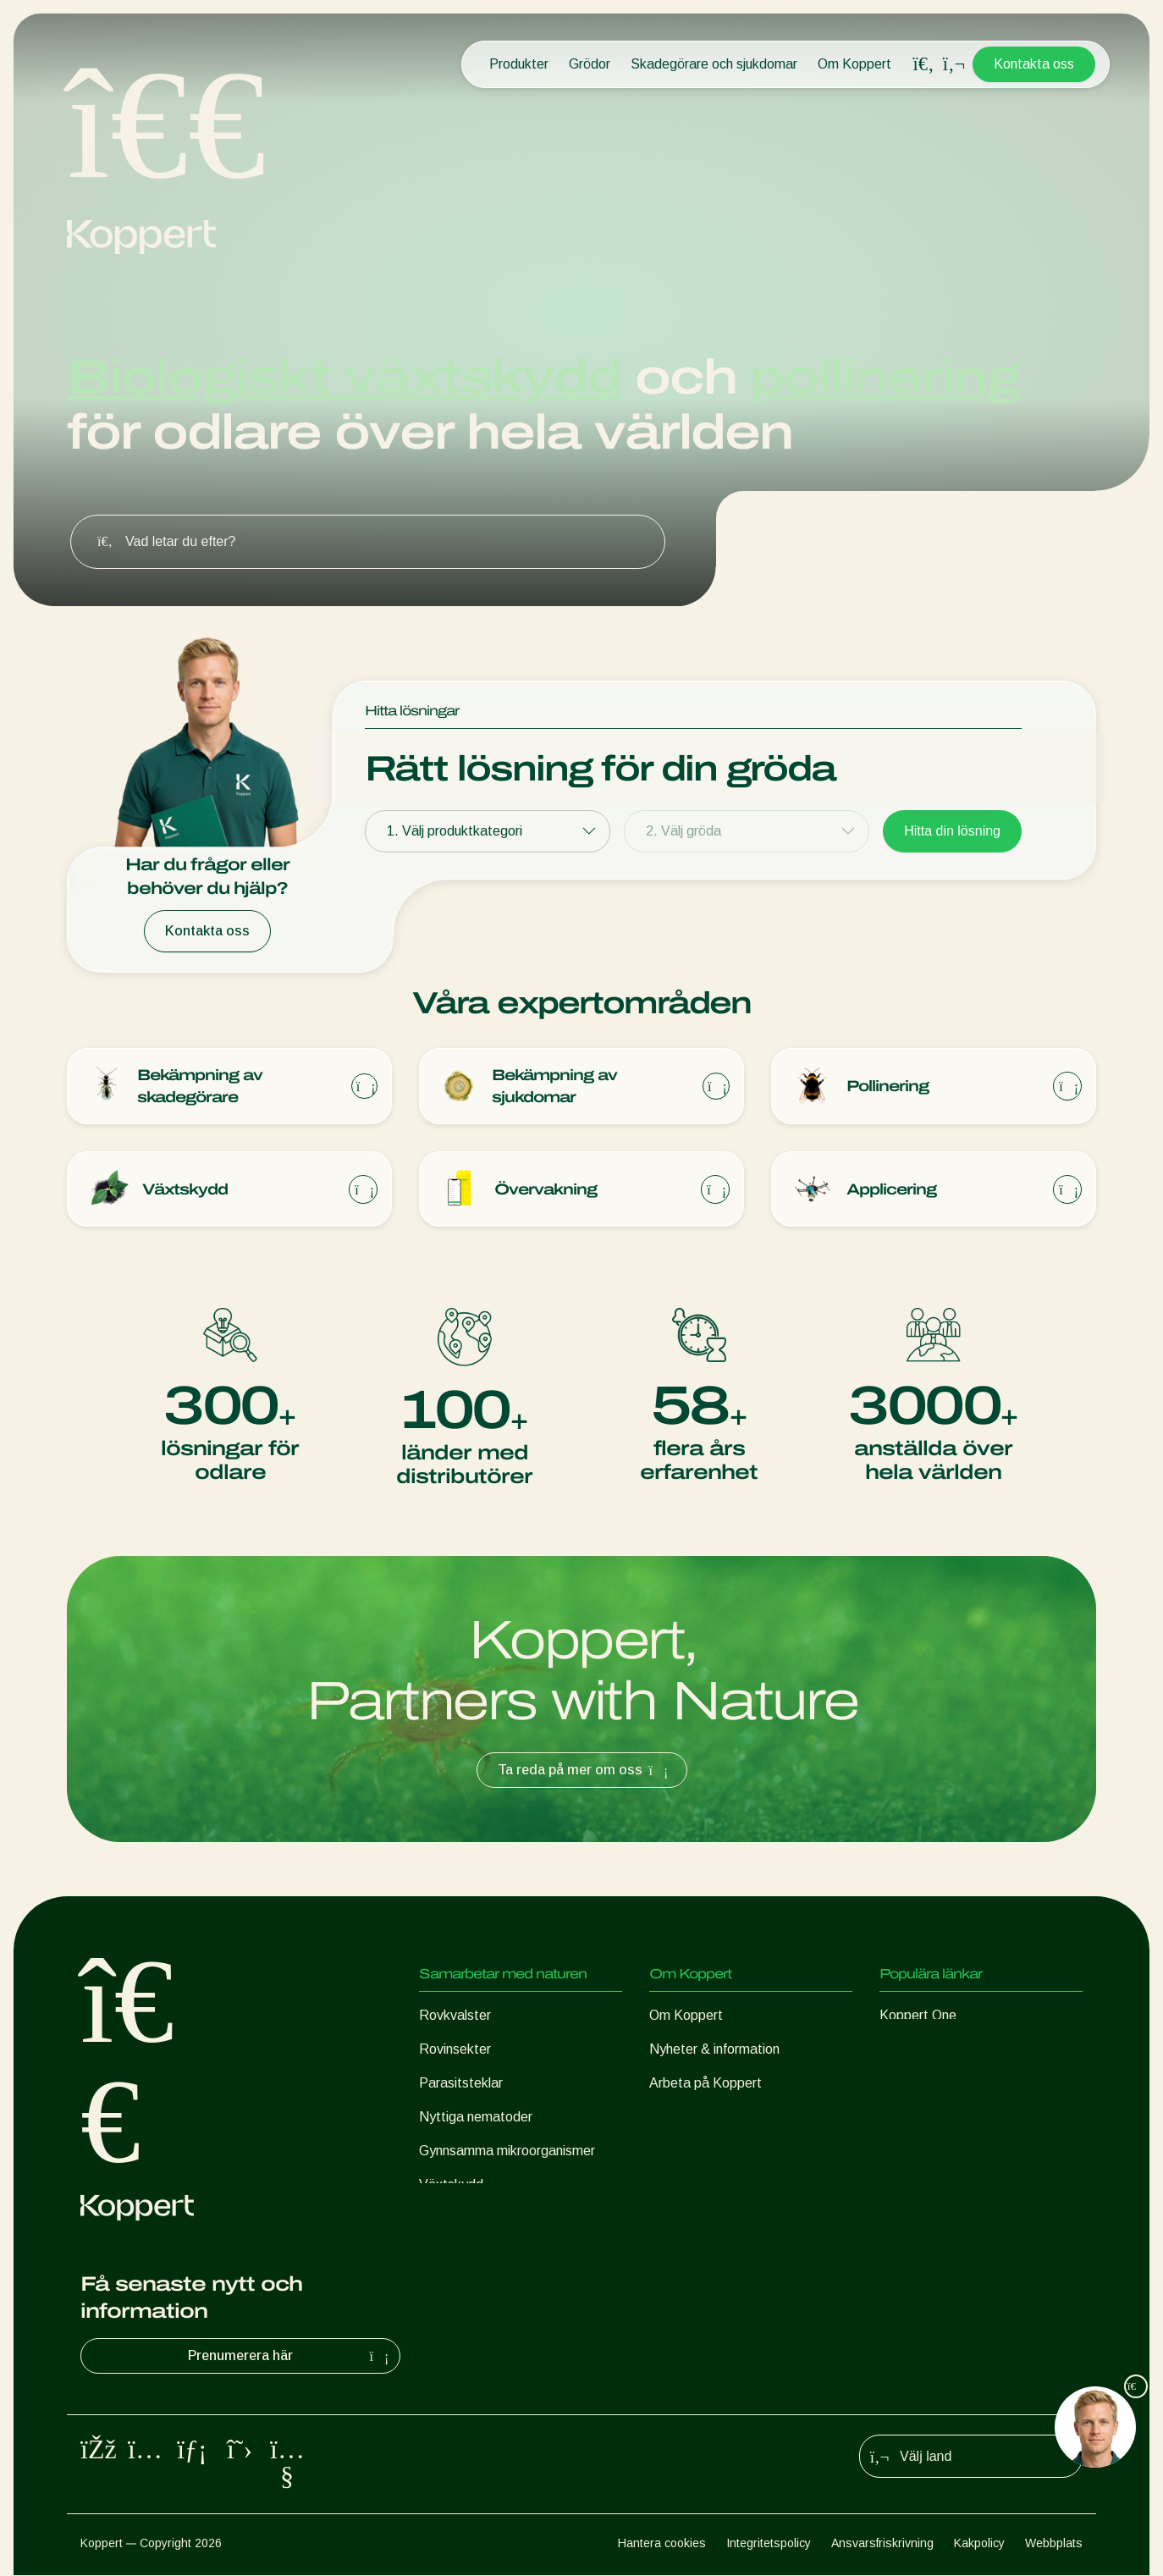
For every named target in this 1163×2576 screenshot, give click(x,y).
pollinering (885, 377)
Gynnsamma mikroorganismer (507, 2151)
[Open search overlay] (923, 64)
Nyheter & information (714, 2050)
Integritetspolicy (768, 2544)
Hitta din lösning (952, 831)
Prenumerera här (290, 2356)
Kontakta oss (1034, 64)
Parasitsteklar (461, 2084)
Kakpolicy (979, 2544)
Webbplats (1054, 2544)
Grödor (589, 64)
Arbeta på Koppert (705, 2084)
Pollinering (449, 2219)
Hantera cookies (662, 2544)
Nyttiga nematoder (475, 2117)
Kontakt (673, 2117)
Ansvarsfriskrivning (882, 2544)
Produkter (518, 64)
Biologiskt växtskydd (344, 377)
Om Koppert (854, 64)
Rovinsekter (455, 2050)
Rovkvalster (455, 2016)
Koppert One (917, 2016)
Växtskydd (451, 2185)
